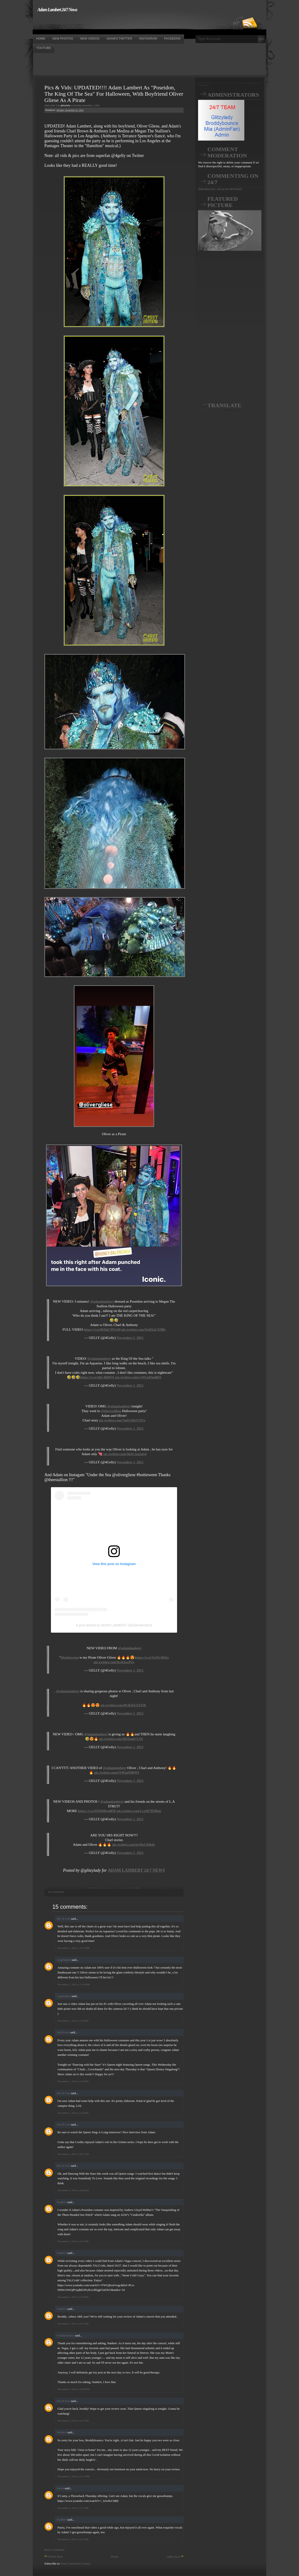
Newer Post (53, 2556)
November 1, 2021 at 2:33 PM (72, 2112)
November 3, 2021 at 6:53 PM (72, 2323)
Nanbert (62, 2202)
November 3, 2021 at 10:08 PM (73, 2389)
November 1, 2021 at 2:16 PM (72, 2081)
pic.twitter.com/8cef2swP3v (114, 1662)
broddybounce (65, 2335)
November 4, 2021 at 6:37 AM (73, 2420)
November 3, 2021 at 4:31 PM (72, 2241)
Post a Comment (54, 2549)
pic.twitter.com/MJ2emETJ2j (121, 1739)
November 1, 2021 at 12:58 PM (73, 1984)
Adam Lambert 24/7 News (57, 9)
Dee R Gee (63, 1918)
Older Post (175, 2556)
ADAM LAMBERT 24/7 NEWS (136, 1870)
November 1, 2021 (130, 1338)
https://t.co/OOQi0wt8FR (97, 1811)
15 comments (56, 1891)
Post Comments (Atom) (75, 2563)
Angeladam (64, 1960)
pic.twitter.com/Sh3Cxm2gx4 (124, 1454)
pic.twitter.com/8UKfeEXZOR (123, 1705)
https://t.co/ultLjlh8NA (97, 1377)
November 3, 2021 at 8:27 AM (73, 2154)
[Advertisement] (118, 22)
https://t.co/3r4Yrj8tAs (152, 1657)
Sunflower (63, 2032)
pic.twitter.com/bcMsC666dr (133, 1844)
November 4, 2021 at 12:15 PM (73, 2476)
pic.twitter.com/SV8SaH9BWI (116, 1772)
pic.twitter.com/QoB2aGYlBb (143, 1329)
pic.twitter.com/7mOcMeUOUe (122, 1420)
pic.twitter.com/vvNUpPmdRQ (138, 1377)
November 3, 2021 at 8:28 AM (73, 2190)
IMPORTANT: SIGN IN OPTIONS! (220, 189)
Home (114, 2556)
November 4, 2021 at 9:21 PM (72, 2539)
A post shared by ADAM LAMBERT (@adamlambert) (114, 1625)
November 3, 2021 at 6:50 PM (72, 2297)
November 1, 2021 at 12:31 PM (73, 1948)
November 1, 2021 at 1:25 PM (72, 2020)
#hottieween (70, 1657)
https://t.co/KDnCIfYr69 (102, 1329)
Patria (60, 2488)
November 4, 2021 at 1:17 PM (72, 2508)
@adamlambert (102, 1301)
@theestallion (111, 1411)
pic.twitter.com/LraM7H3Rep (139, 1811)
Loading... (204, 85)
